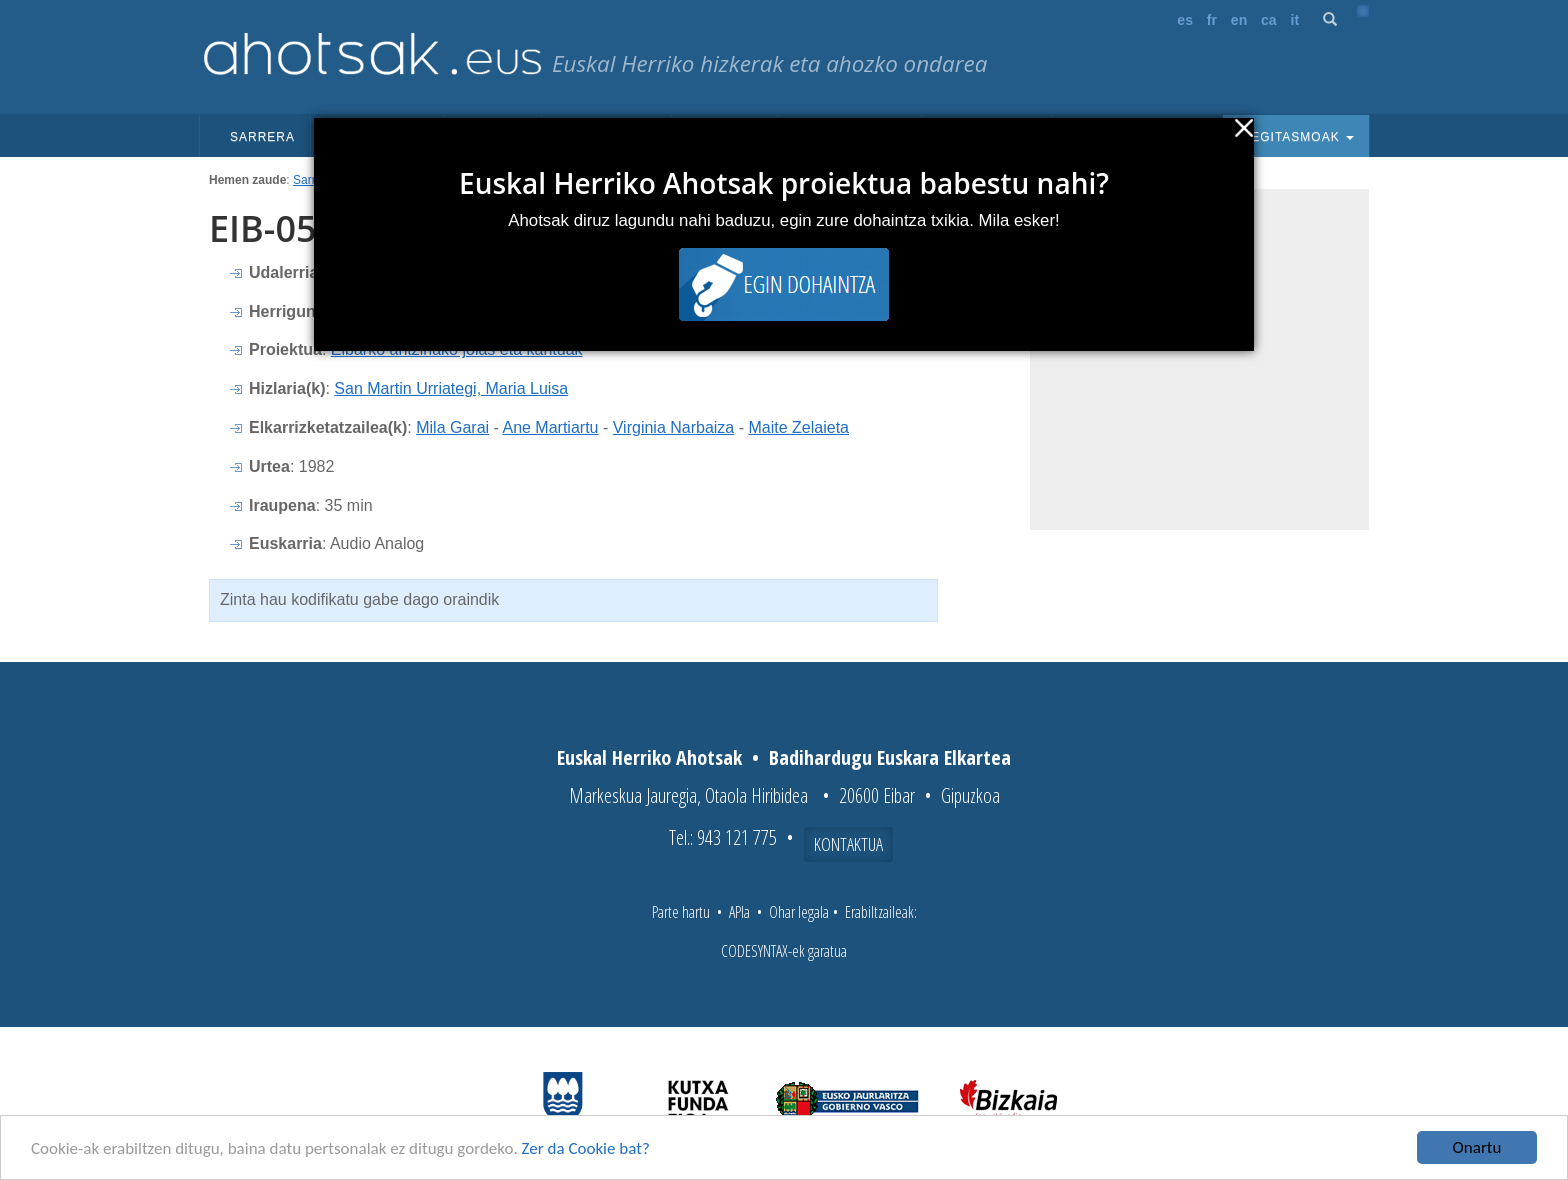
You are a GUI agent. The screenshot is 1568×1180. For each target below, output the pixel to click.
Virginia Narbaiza (674, 427)
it (1295, 20)
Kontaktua (848, 844)
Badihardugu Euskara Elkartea (890, 757)
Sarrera (262, 137)
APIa (739, 912)
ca (1269, 20)
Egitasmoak (1296, 137)
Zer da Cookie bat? (586, 1149)
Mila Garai (452, 427)
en (1239, 20)
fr (1212, 20)
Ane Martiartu (550, 427)
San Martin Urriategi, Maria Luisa (451, 388)
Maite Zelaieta (798, 427)
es (1185, 20)
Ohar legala (799, 912)
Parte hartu (681, 912)
